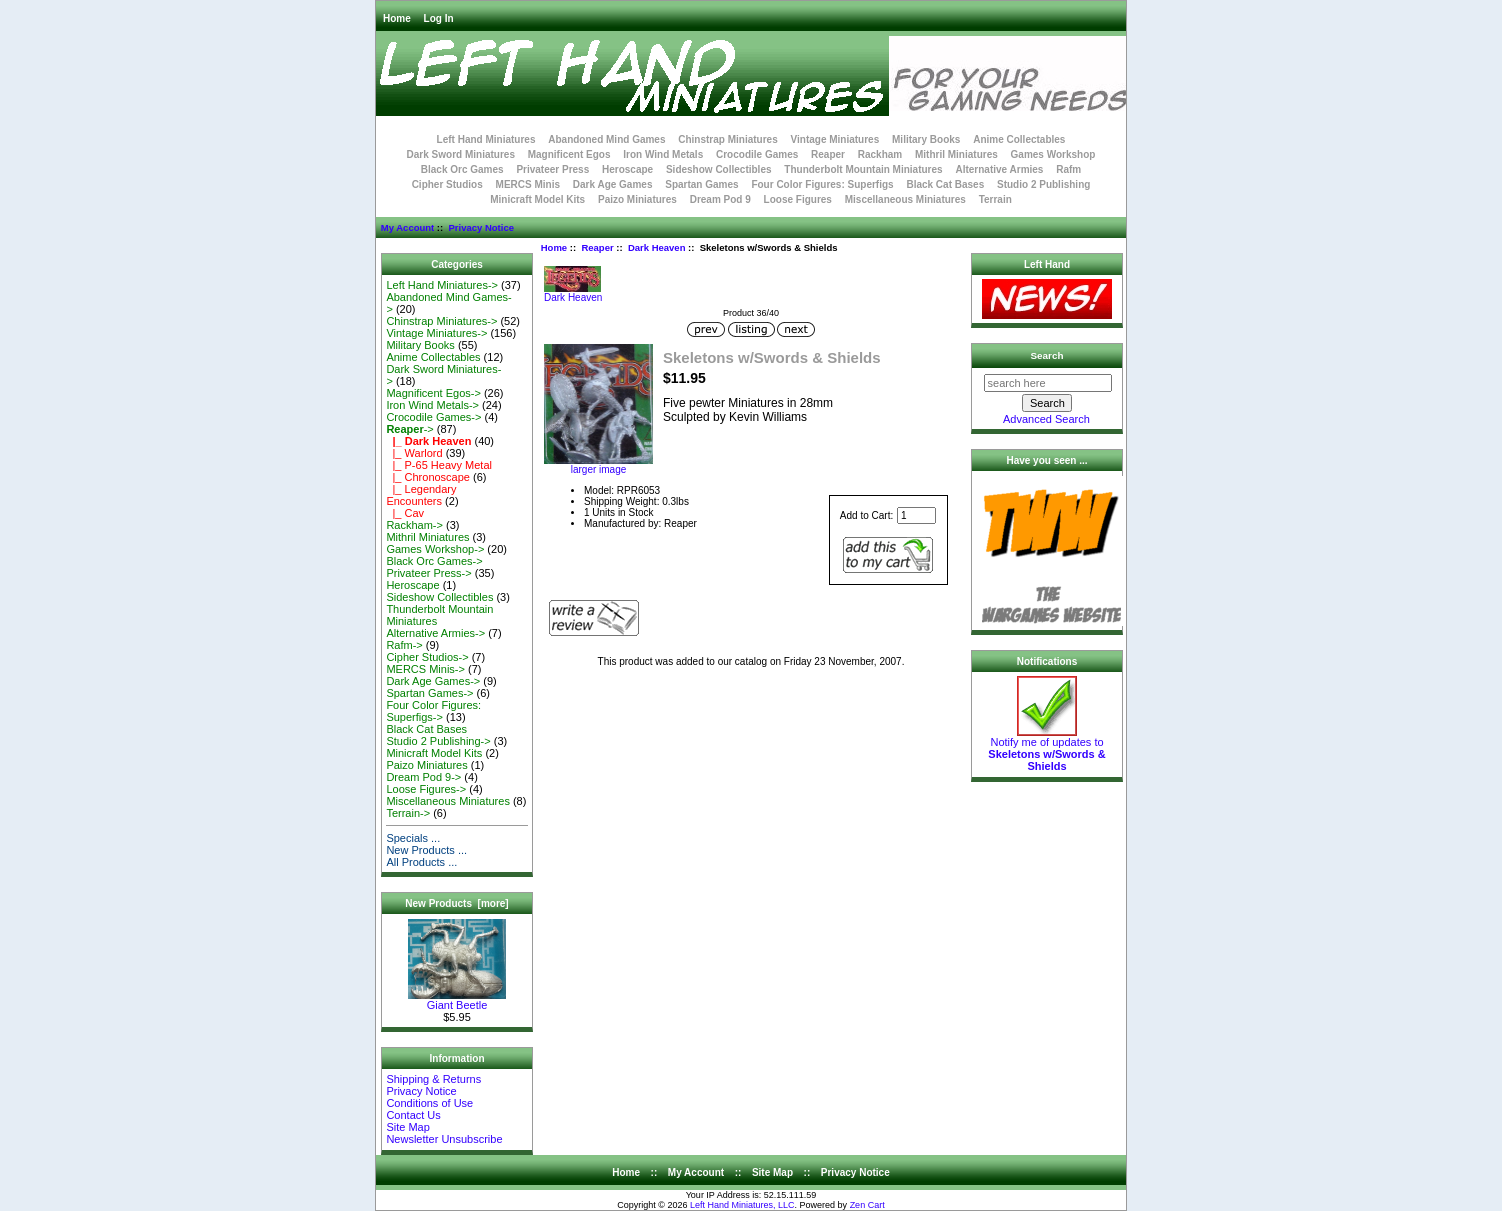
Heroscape (627, 169)
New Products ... (426, 850)
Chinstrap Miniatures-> (441, 321)
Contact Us (413, 1115)
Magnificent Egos (569, 154)
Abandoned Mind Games (606, 139)
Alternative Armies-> (435, 633)
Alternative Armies (999, 169)
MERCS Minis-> (425, 669)
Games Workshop (1053, 154)
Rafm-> (404, 645)
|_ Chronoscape (428, 477)
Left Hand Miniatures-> (442, 285)
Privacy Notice (480, 227)
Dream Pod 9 (720, 199)
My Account (407, 227)
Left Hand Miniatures (486, 139)
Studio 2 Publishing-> (438, 741)
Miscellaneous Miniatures (905, 199)
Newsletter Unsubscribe (444, 1139)
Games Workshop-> (435, 549)
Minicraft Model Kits (537, 199)
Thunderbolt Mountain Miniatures (863, 169)
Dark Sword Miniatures (461, 154)
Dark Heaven (657, 247)
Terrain (995, 199)
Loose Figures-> (426, 789)
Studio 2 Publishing (1043, 184)
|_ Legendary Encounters (421, 495)
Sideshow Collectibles (719, 169)
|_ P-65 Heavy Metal (439, 465)
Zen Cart (867, 1205)
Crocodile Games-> (433, 417)
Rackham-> (414, 525)
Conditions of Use (429, 1103)
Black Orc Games (462, 169)
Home (397, 18)
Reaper (597, 247)
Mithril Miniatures (956, 154)
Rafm (1068, 169)
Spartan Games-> (429, 693)
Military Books (926, 139)
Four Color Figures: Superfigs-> (433, 711)
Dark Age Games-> (433, 681)
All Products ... (421, 862)
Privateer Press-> (428, 573)
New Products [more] (456, 903)
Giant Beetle (457, 1000)
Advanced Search (1046, 419)
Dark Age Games (613, 184)
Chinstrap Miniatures (727, 139)
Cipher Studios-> (427, 657)
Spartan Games (701, 184)
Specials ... (413, 838)
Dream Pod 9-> (423, 777)
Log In (439, 18)
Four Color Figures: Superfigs (822, 184)
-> (409, 429)
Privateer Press (552, 169)
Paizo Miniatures (637, 199)
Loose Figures (798, 199)
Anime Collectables (1019, 139)
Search (1047, 355)
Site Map (407, 1127)
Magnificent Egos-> (433, 393)
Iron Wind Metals (663, 154)
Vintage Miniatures (835, 139)
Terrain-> (408, 813)
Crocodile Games (757, 154)
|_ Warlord (414, 453)
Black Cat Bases (945, 184)
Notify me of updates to (1046, 749)
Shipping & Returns (433, 1079)
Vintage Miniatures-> (436, 333)
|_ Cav (405, 513)
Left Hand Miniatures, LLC (742, 1205)
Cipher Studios (447, 184)
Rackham (880, 154)
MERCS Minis (528, 184)
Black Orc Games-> (434, 561)
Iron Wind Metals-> (432, 405)
